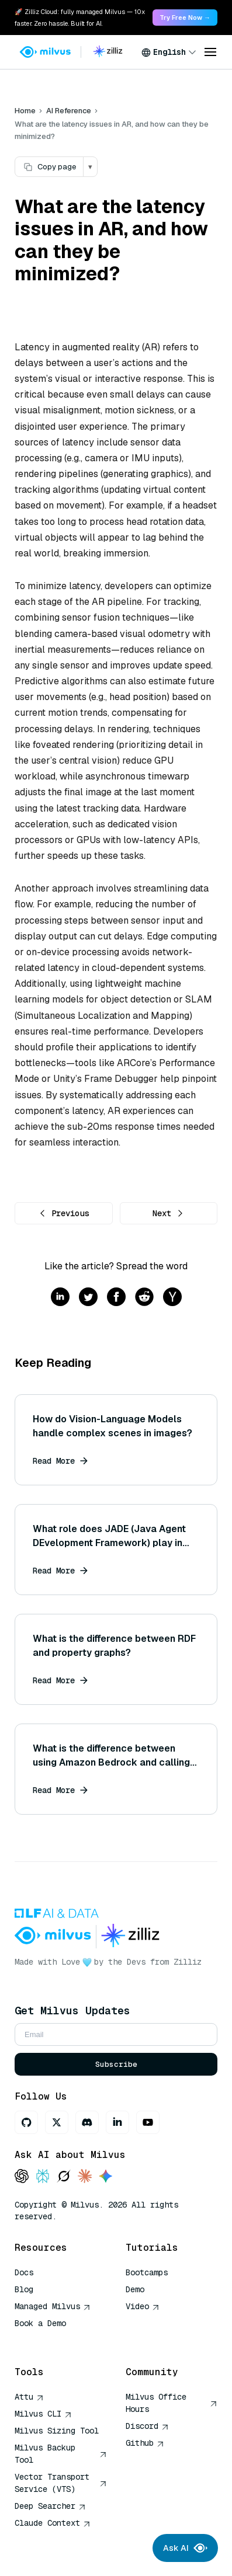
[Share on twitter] (88, 1297)
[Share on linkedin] (60, 1297)
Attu (29, 2396)
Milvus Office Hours (172, 2402)
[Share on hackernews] (172, 1297)
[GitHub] (26, 2122)
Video (143, 2306)
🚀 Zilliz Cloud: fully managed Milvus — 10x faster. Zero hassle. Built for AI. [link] (80, 17)
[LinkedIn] (117, 2122)
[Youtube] (148, 2122)
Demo (135, 2289)
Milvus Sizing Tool (57, 2430)
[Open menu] (210, 52)
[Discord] (87, 2122)
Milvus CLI (43, 2413)
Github (145, 2443)
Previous (64, 1213)
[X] (56, 2122)
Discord (147, 2426)
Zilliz (188, 1962)
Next (168, 1213)
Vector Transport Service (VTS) (61, 2482)
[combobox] (168, 52)
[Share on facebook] (116, 1297)
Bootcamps (147, 2272)
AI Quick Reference (57, 2340)
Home (25, 111)
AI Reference (68, 111)
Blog (24, 2289)
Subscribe (116, 2064)
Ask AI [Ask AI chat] (185, 2548)
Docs (24, 2272)
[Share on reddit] (144, 1297)
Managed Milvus (53, 2306)
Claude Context (53, 2523)
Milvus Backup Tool (61, 2453)
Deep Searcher (50, 2506)
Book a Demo (40, 2323)
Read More (60, 1461)
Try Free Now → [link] (185, 17)
